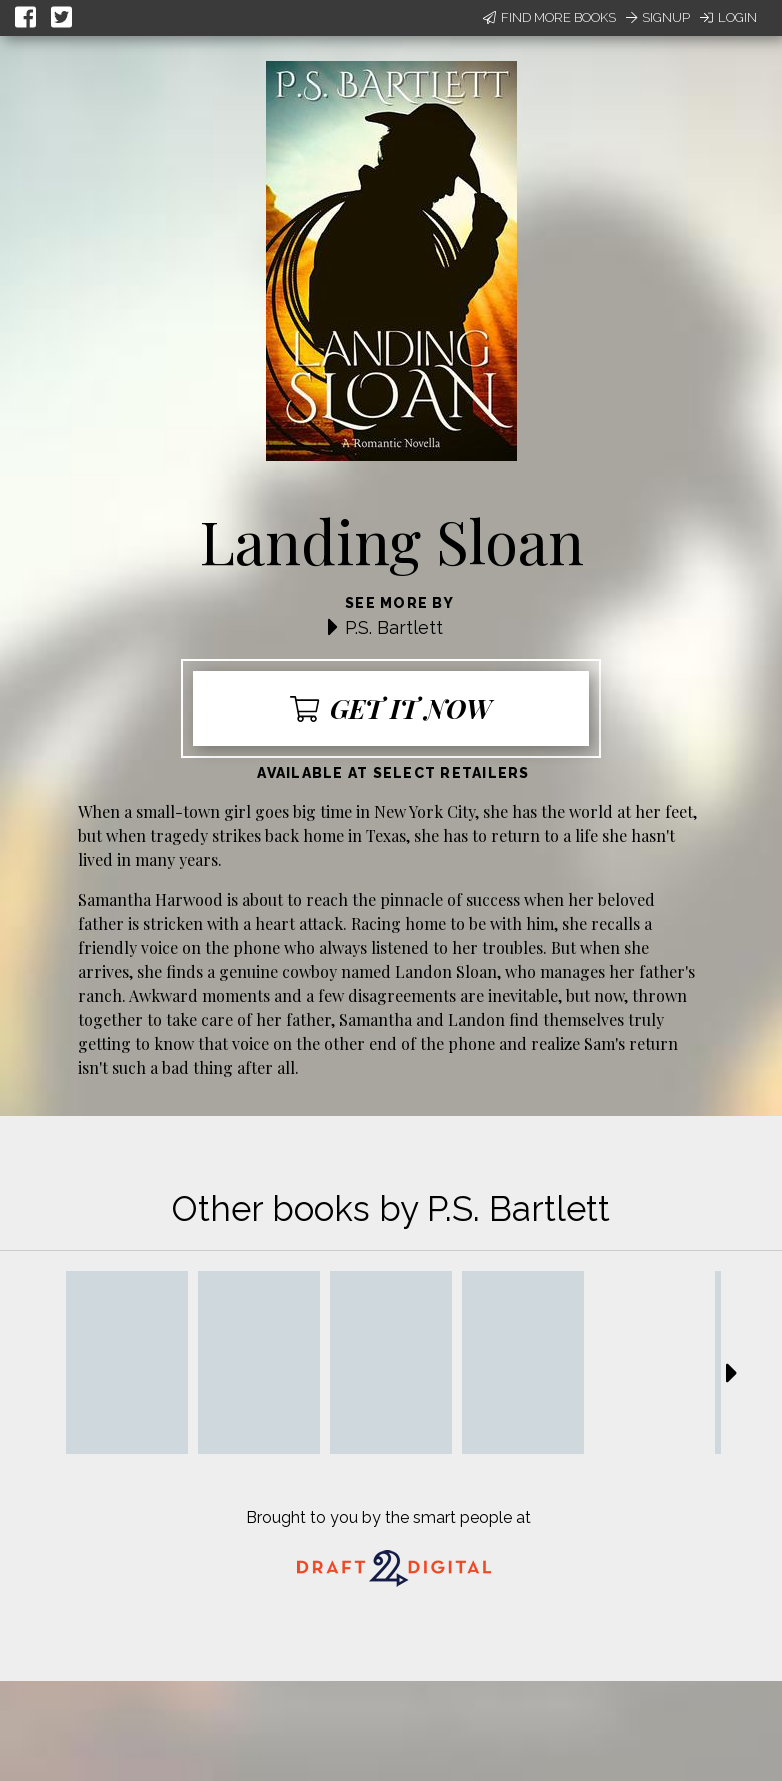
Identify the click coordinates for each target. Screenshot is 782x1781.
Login (728, 17)
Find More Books (549, 17)
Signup (658, 17)
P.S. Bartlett (394, 627)
